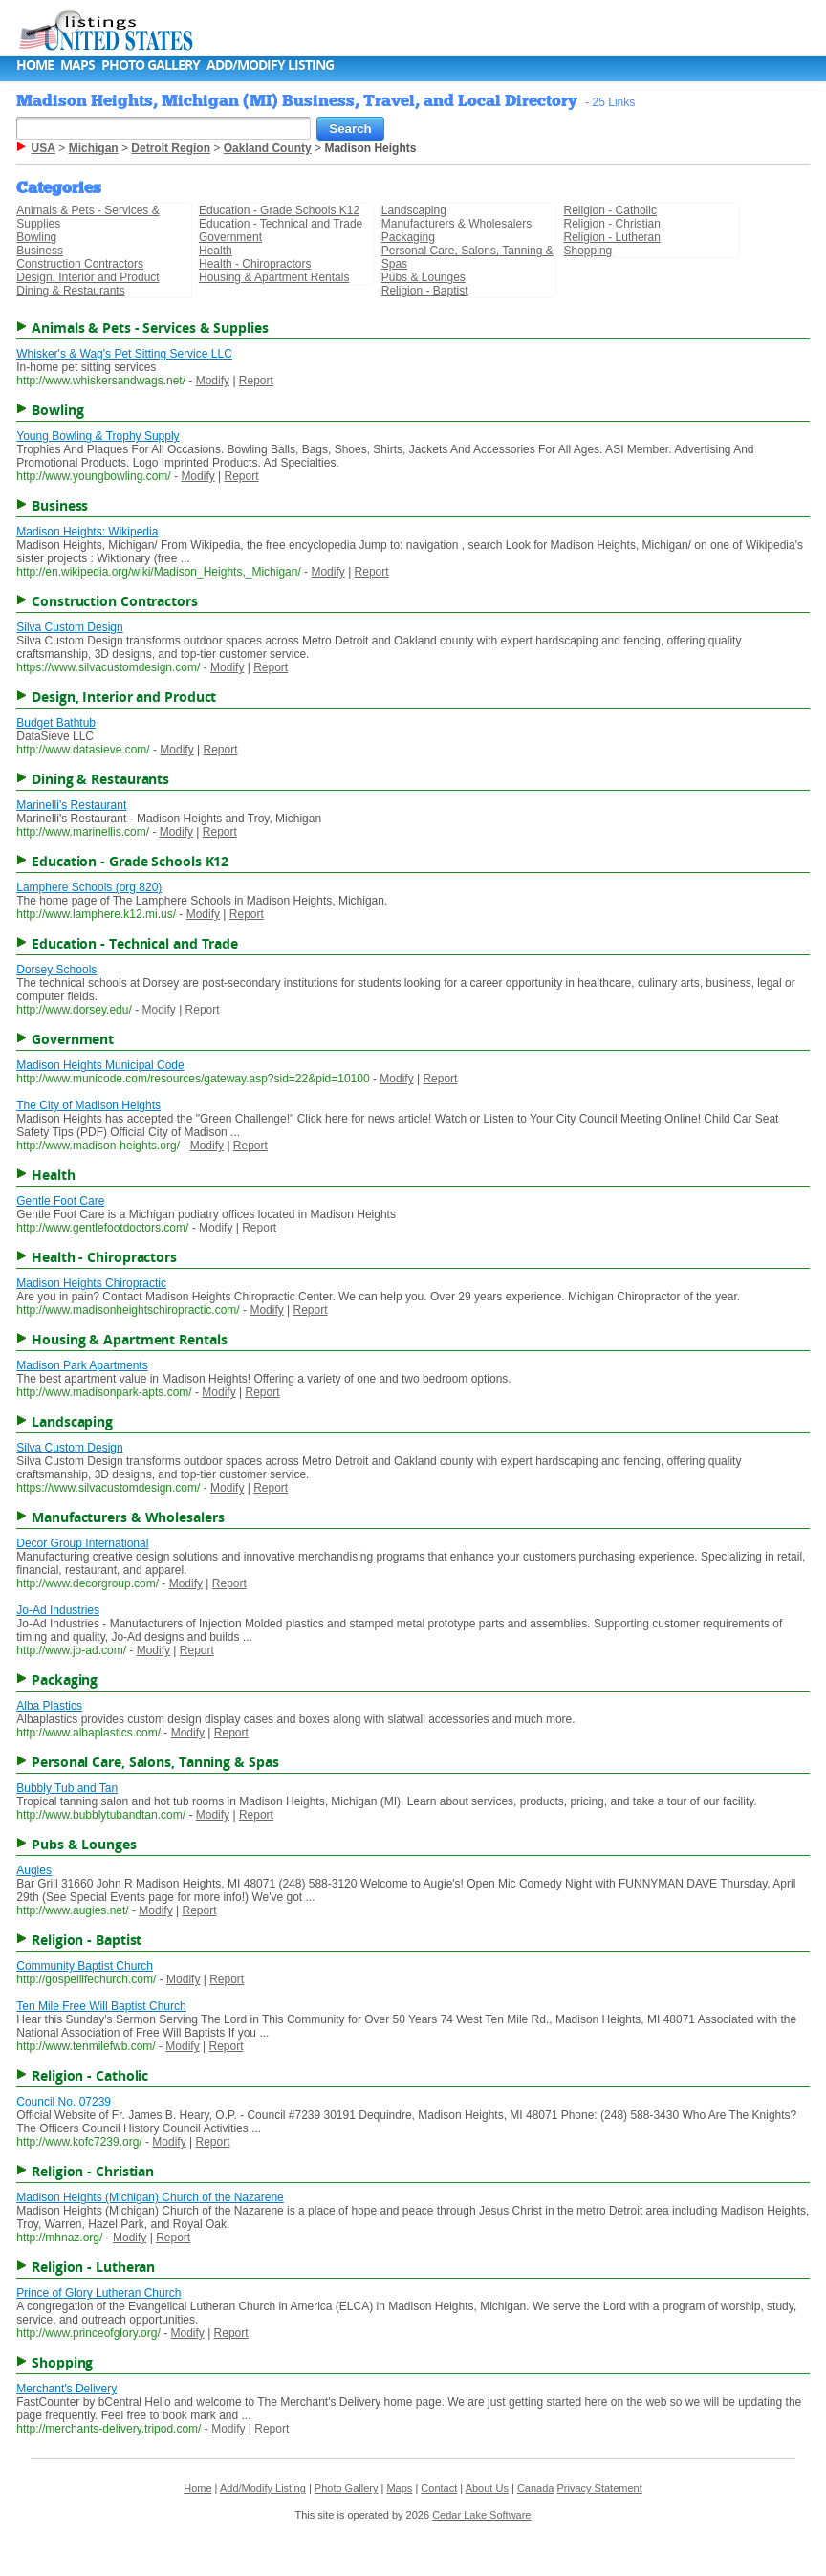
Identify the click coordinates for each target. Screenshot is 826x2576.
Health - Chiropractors (255, 264)
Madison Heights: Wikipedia (87, 531)
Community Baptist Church (84, 1966)
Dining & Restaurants (70, 290)
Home (35, 64)
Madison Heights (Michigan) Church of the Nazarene (149, 2197)
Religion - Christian (612, 223)
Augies (34, 1870)
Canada (535, 2488)
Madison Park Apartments (81, 1365)
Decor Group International (82, 1543)
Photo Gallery (150, 64)
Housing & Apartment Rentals (274, 277)
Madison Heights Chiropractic (91, 1283)
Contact (439, 2488)
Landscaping (413, 210)
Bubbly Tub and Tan (67, 1788)
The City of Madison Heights (88, 1105)
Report (256, 380)
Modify (212, 380)
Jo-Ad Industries (57, 1610)
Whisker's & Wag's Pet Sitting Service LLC (124, 353)
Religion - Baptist (424, 290)
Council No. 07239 (63, 2101)
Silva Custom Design (69, 627)
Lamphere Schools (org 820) (89, 887)
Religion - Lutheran (612, 237)
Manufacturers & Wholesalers (456, 223)
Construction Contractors (79, 264)
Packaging (408, 237)
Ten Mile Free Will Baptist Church (100, 2006)
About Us (487, 2488)
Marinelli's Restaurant (71, 805)
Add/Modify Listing (270, 64)
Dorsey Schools (56, 969)
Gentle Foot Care (60, 1201)
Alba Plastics (49, 1706)
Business (39, 250)
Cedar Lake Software (481, 2515)
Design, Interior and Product (87, 277)
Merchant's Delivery (66, 2388)
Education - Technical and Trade (280, 223)
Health (215, 250)
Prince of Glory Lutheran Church (98, 2293)
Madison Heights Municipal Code (100, 1065)
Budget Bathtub (56, 723)
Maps (77, 64)
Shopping (588, 250)
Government (230, 237)
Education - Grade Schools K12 (279, 210)
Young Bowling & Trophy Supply (97, 436)
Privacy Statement (598, 2488)
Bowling (36, 237)
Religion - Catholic (610, 210)
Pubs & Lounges (423, 277)
